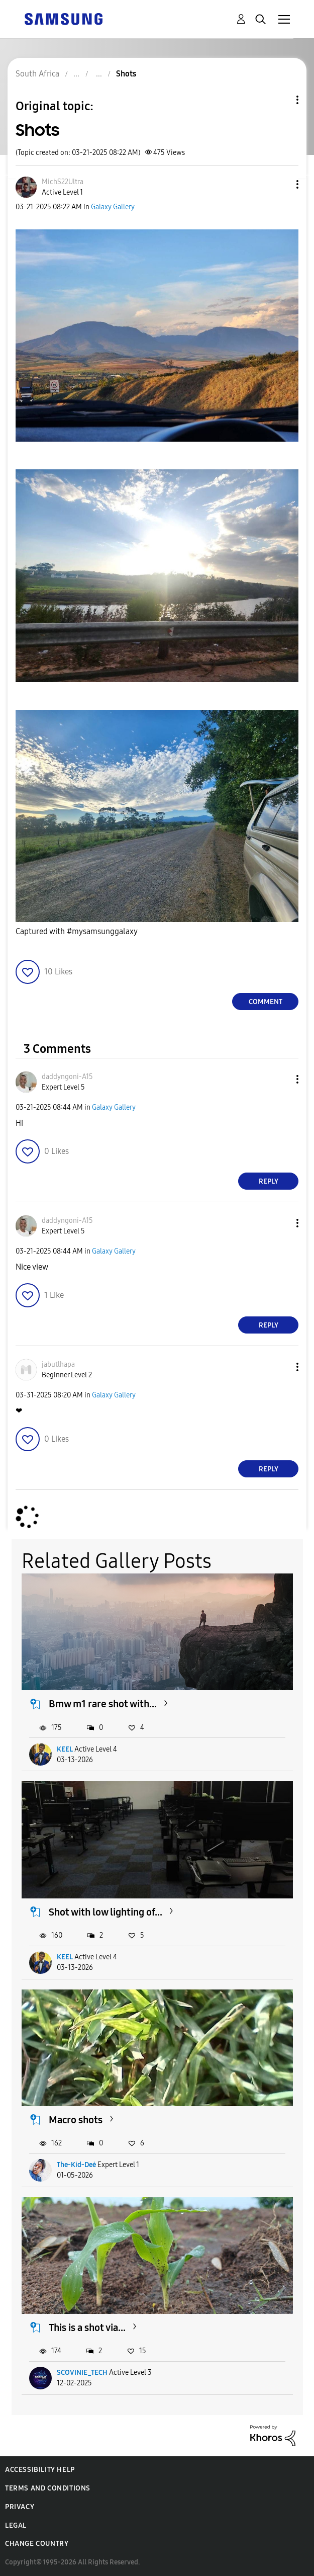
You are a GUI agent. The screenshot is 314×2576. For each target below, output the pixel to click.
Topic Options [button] (280, 100)
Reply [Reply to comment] (268, 1181)
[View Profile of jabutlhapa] (58, 1364)
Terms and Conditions (47, 2488)
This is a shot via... (87, 2327)
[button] (281, 184)
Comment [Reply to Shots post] (265, 1002)
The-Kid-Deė (76, 2164)
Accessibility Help (40, 2469)
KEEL (65, 1749)
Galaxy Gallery (113, 207)
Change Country (36, 2543)
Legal (16, 2525)
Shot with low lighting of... (105, 1912)
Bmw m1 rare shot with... (103, 1704)
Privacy (19, 2507)
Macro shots (75, 2120)
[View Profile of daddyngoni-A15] (67, 1076)
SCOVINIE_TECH (82, 2372)
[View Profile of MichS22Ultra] (62, 182)
